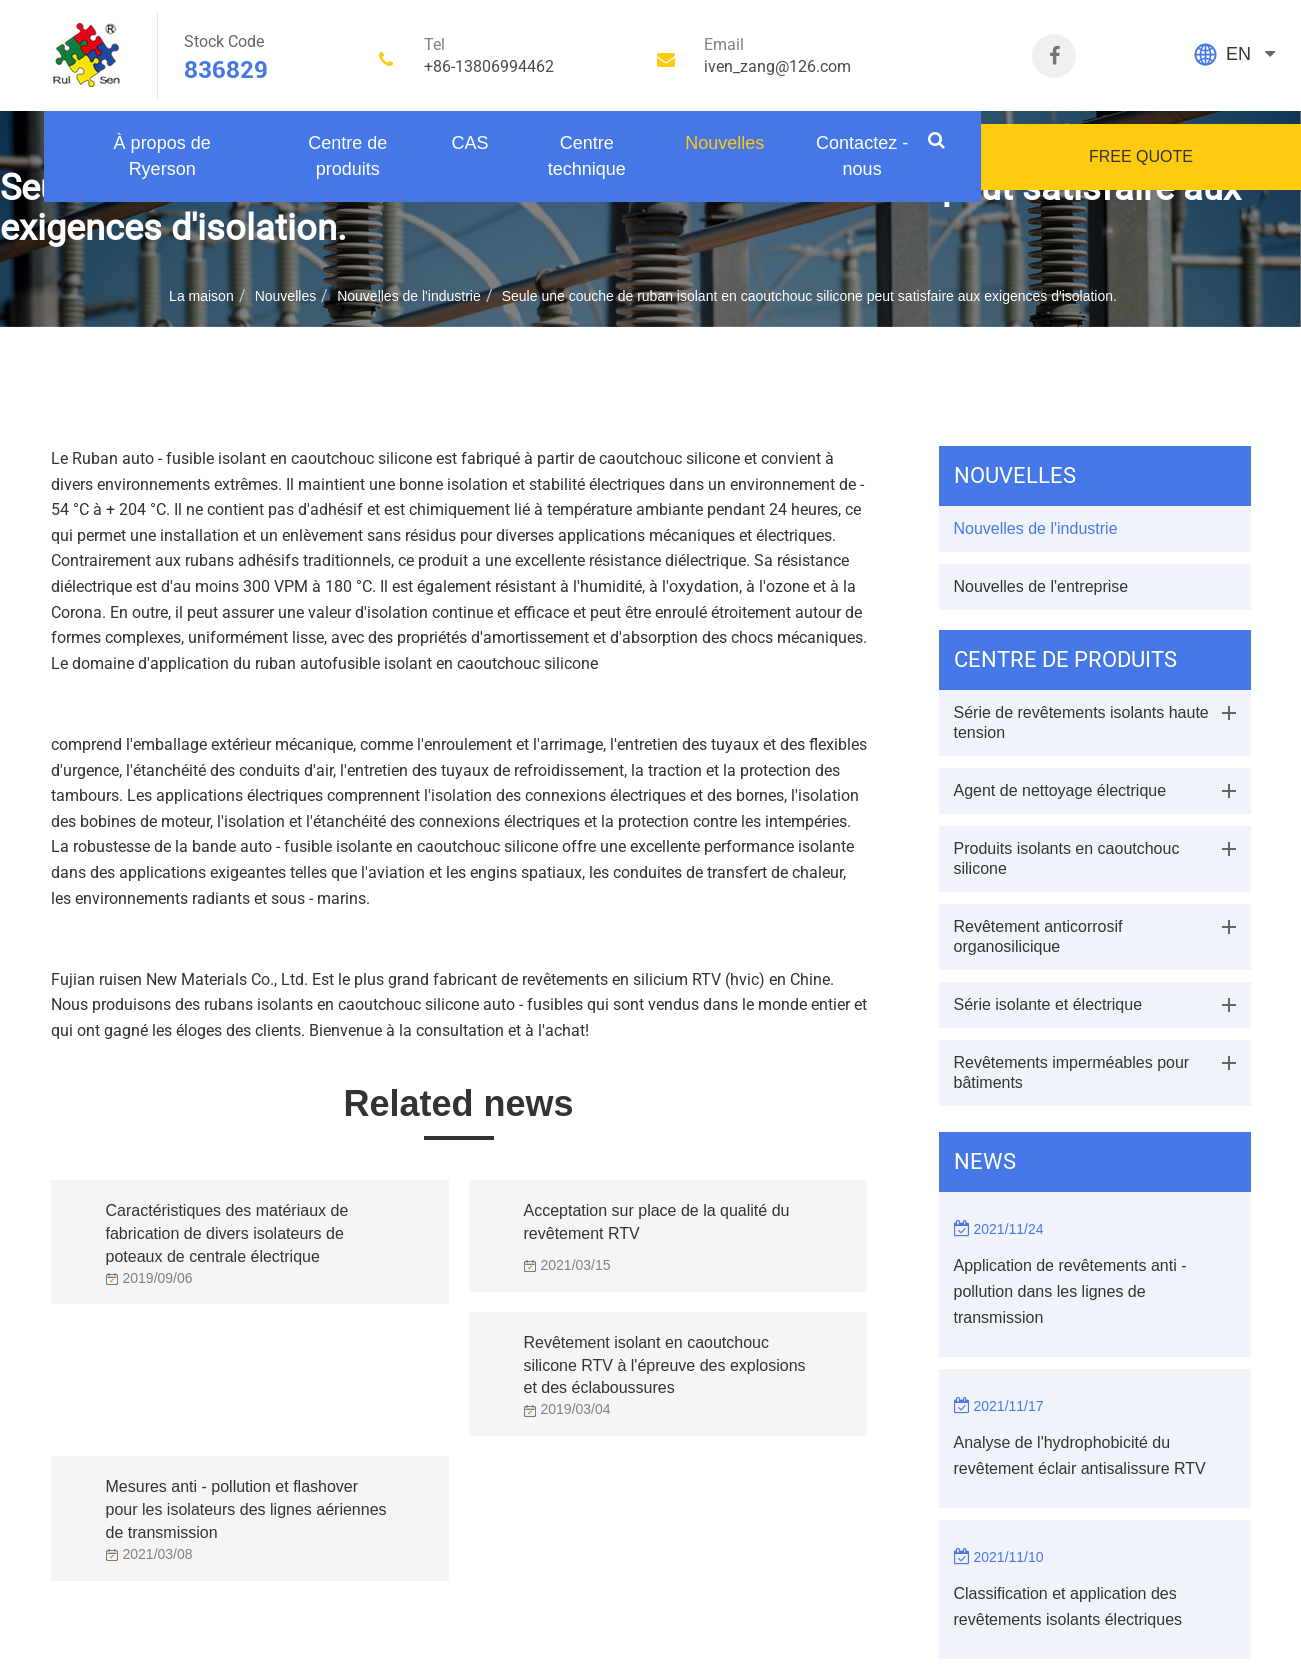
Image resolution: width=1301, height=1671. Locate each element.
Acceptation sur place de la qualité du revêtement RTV (657, 1222)
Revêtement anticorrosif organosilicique (1038, 936)
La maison (201, 296)
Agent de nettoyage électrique (1060, 790)
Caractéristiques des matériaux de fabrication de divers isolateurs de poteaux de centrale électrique (227, 1228)
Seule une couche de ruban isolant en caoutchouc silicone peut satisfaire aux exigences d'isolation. (809, 296)
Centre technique (587, 156)
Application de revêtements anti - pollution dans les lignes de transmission (1070, 1291)
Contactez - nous (862, 156)
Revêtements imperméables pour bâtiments (1072, 1072)
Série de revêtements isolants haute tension (1081, 722)
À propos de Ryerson (162, 156)
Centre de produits (347, 156)
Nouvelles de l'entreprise (1041, 586)
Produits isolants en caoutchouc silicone (1067, 858)
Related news (458, 1103)
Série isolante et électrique (1048, 1004)
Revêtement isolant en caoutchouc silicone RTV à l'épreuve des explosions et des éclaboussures (665, 1360)
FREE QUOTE (1141, 156)
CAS (469, 143)
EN (1238, 54)
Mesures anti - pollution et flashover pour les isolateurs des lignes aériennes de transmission (246, 1504)
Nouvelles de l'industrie (409, 296)
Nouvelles (724, 143)
